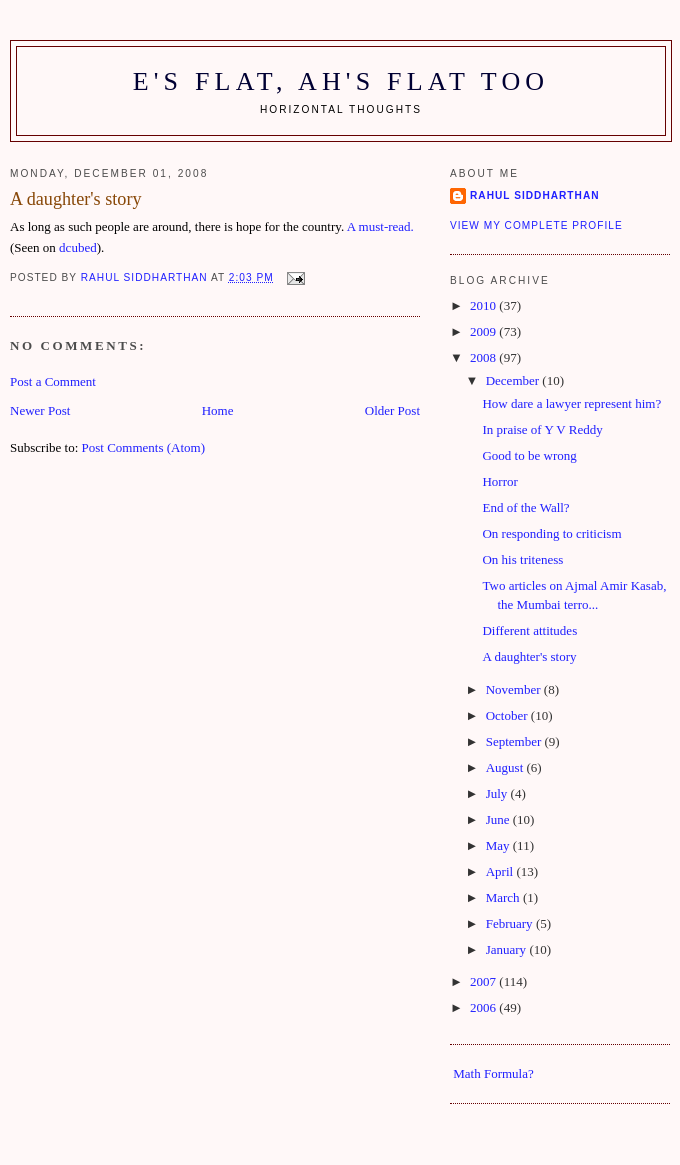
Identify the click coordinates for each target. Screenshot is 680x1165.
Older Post (392, 410)
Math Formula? (493, 1073)
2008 (484, 357)
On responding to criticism (551, 533)
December (514, 380)
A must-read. (380, 226)
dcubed (78, 247)
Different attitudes (529, 630)
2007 (484, 981)
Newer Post (40, 410)
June (499, 819)
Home (218, 410)
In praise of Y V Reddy (542, 429)
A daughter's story (529, 656)
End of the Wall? (525, 507)
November (515, 689)
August (506, 767)
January (508, 949)
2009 (484, 331)
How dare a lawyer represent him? (571, 403)
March (504, 897)
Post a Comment (53, 381)
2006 (484, 1007)
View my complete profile (536, 225)
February (511, 923)
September (515, 741)
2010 (484, 305)
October (508, 715)
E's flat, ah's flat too (341, 81)
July (498, 793)
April (501, 871)
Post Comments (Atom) (144, 447)
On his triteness (522, 559)
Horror (499, 481)
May (499, 845)
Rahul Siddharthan (535, 195)
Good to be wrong (529, 455)
